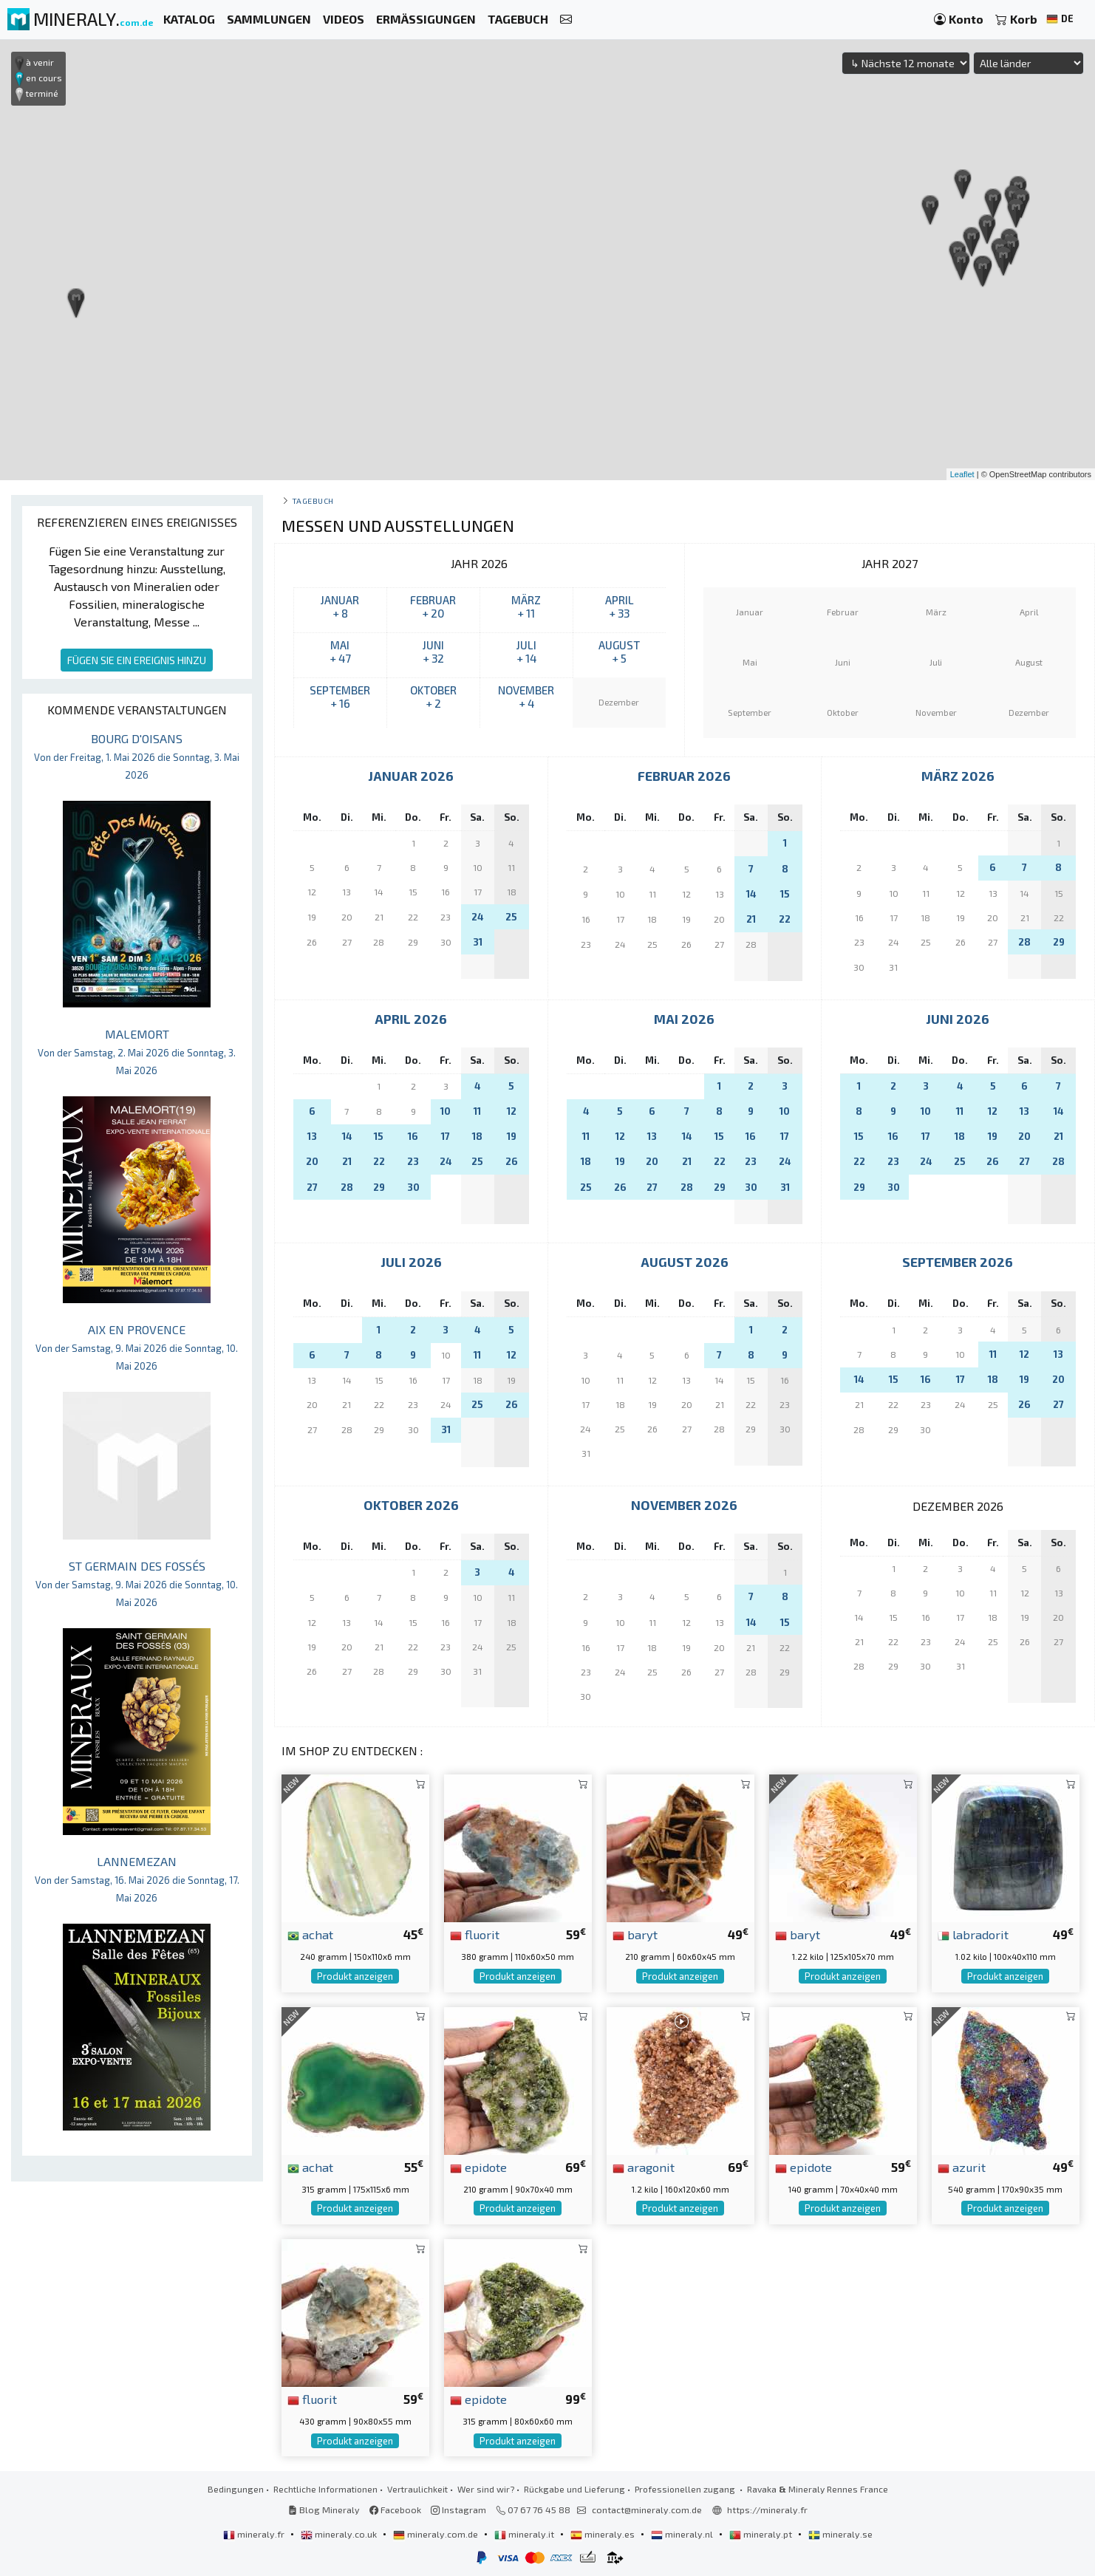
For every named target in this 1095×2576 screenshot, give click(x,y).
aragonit (644, 2166)
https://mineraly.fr (767, 2509)
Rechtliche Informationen (325, 2489)
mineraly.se (840, 2534)
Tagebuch (313, 500)
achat (310, 1934)
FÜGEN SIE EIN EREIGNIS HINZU (136, 660)
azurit (962, 2166)
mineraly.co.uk (340, 2534)
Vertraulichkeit (417, 2489)
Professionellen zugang (686, 2489)
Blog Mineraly (324, 2509)
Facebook (395, 2509)
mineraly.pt (761, 2534)
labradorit (973, 1934)
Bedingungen (236, 2489)
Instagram (458, 2509)
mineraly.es (603, 2534)
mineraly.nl (683, 2534)
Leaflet (962, 474)
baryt (635, 1934)
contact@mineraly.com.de (647, 2509)
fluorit (474, 1934)
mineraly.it (525, 2534)
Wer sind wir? (485, 2489)
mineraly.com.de (436, 2534)
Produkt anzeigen (355, 1976)
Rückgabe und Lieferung (574, 2489)
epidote (478, 2166)
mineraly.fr (255, 2534)
